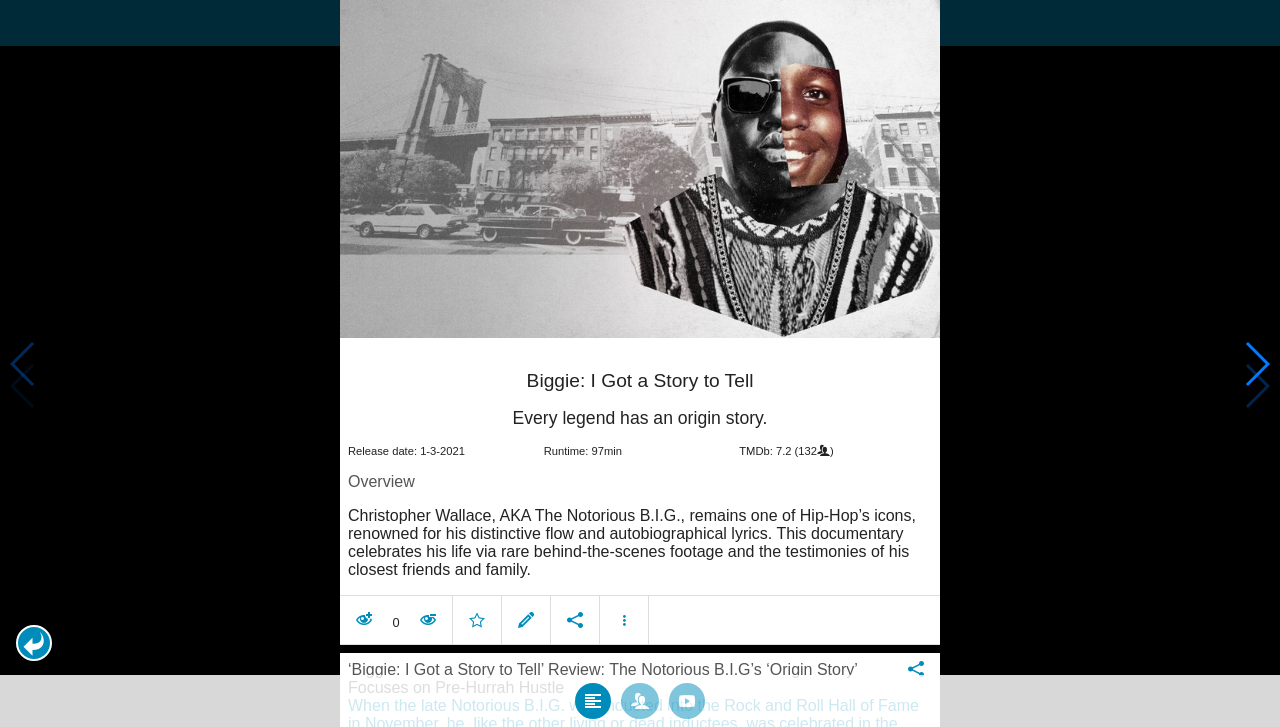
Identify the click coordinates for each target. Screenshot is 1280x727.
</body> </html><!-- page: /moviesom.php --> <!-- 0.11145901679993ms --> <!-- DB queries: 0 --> (640, 363)
